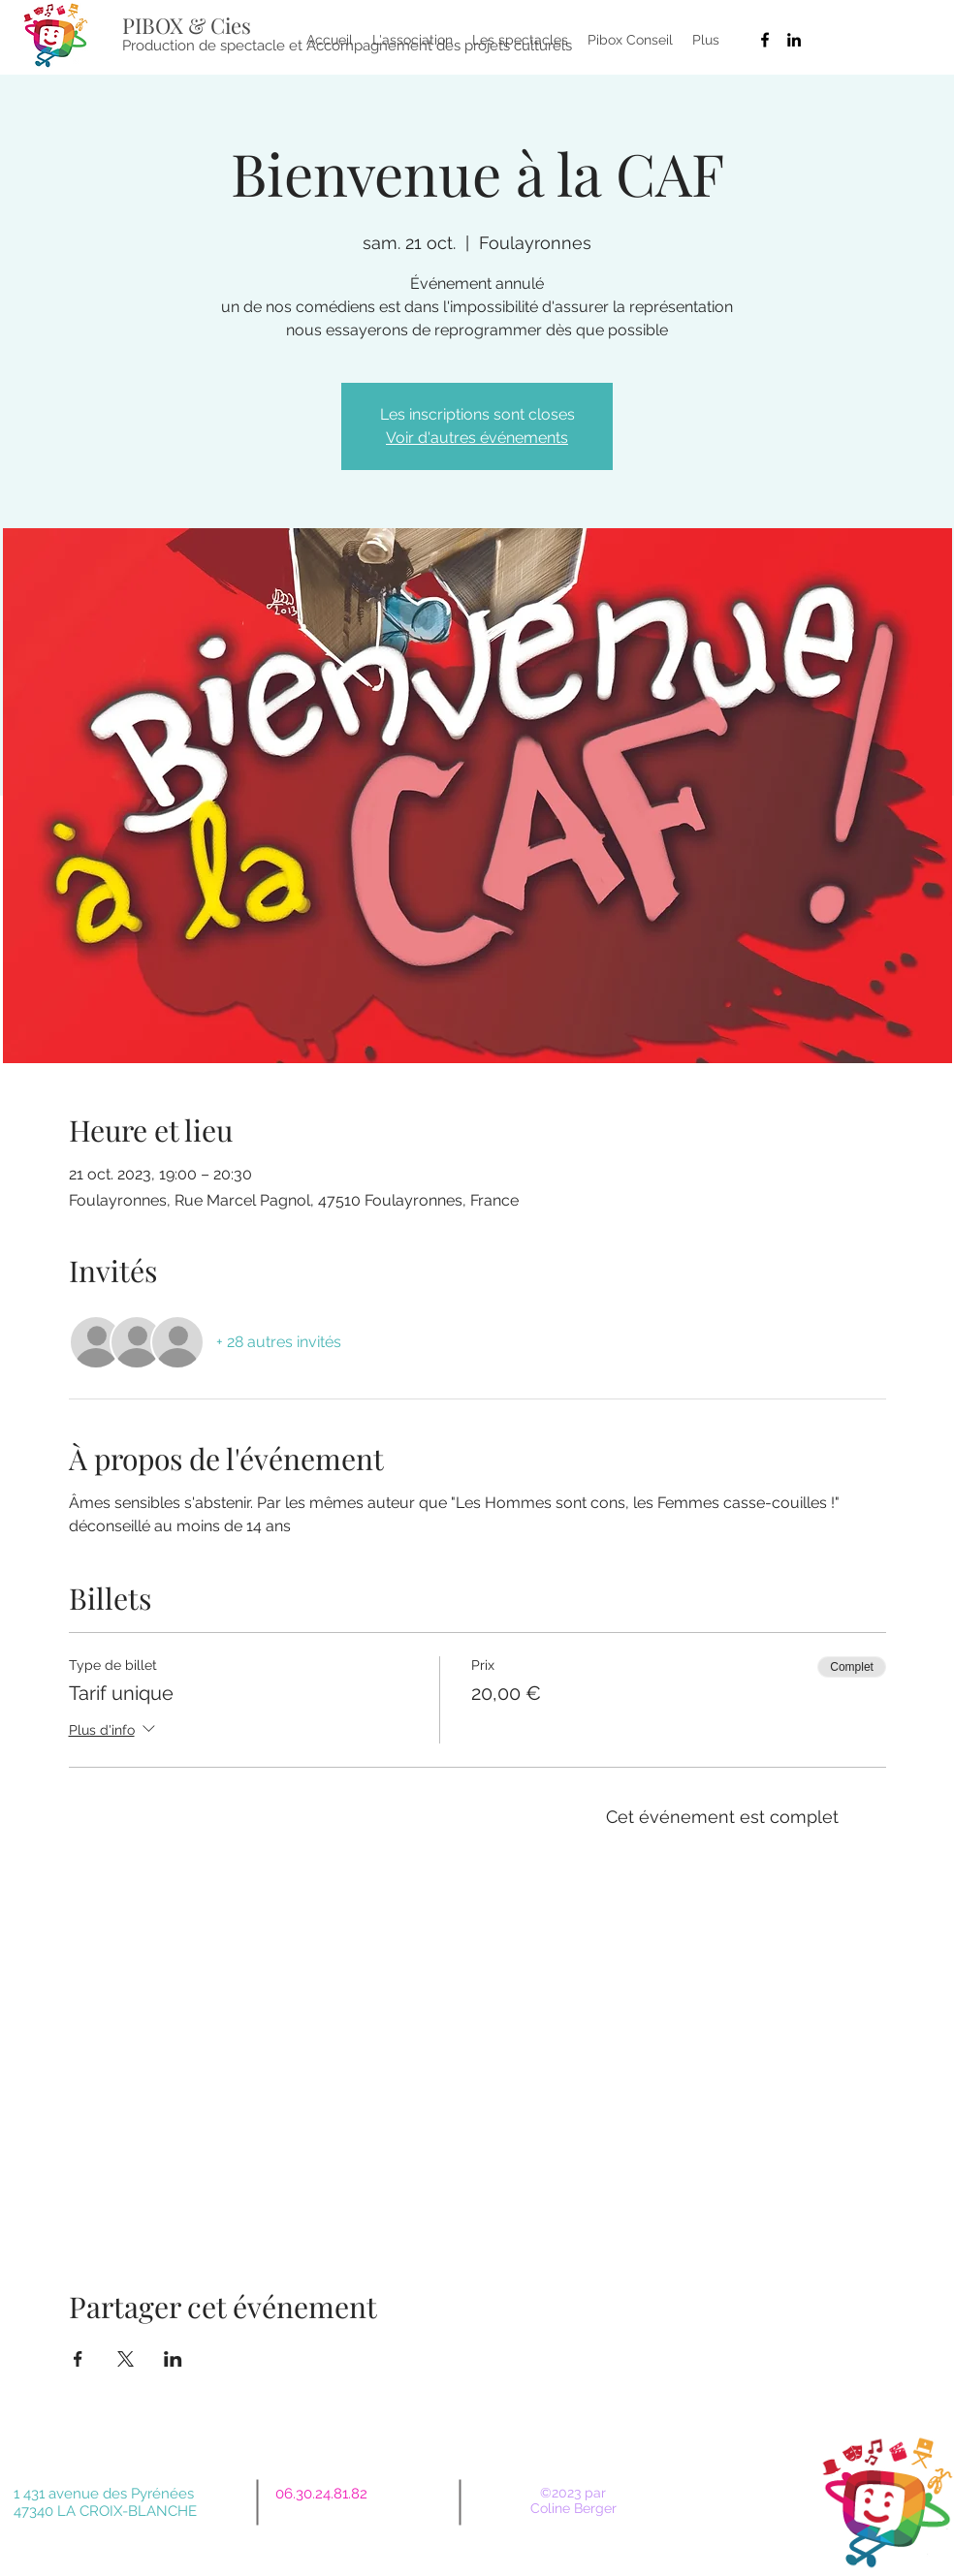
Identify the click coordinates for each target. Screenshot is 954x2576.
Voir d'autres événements (477, 437)
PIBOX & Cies (186, 25)
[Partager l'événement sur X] (125, 2359)
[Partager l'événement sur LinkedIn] (173, 2359)
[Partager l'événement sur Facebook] (78, 2359)
